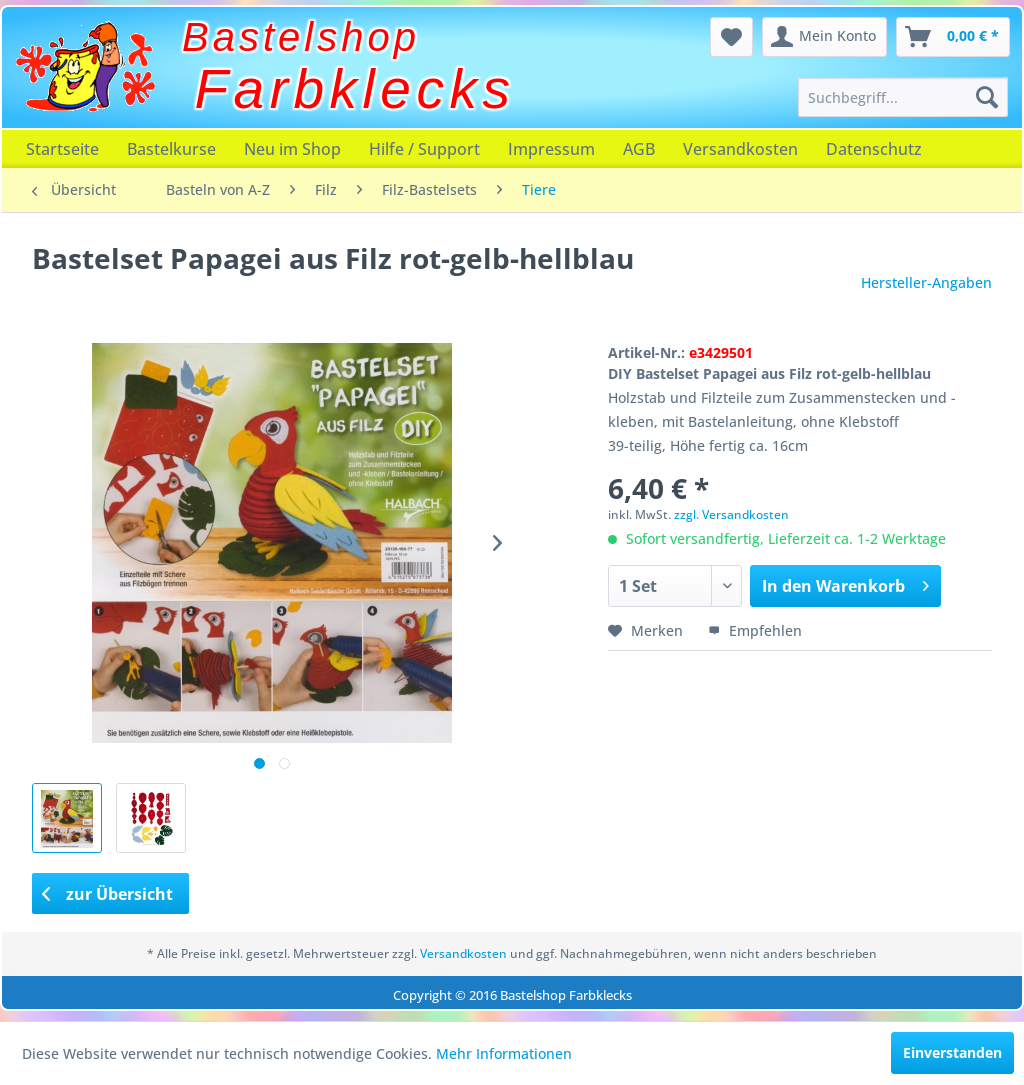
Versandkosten (740, 149)
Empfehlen (755, 630)
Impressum (551, 149)
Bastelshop (301, 37)
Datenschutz (874, 149)
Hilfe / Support (424, 149)
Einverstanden (952, 1052)
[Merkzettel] (731, 37)
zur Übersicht (108, 894)
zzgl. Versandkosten (731, 514)
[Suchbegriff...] (903, 97)
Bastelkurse (171, 149)
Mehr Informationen (504, 1053)
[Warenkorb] (953, 37)
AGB (639, 149)
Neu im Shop (292, 149)
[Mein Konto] (824, 37)
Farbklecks (355, 89)
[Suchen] (987, 97)
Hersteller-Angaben (926, 282)
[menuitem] (903, 97)
